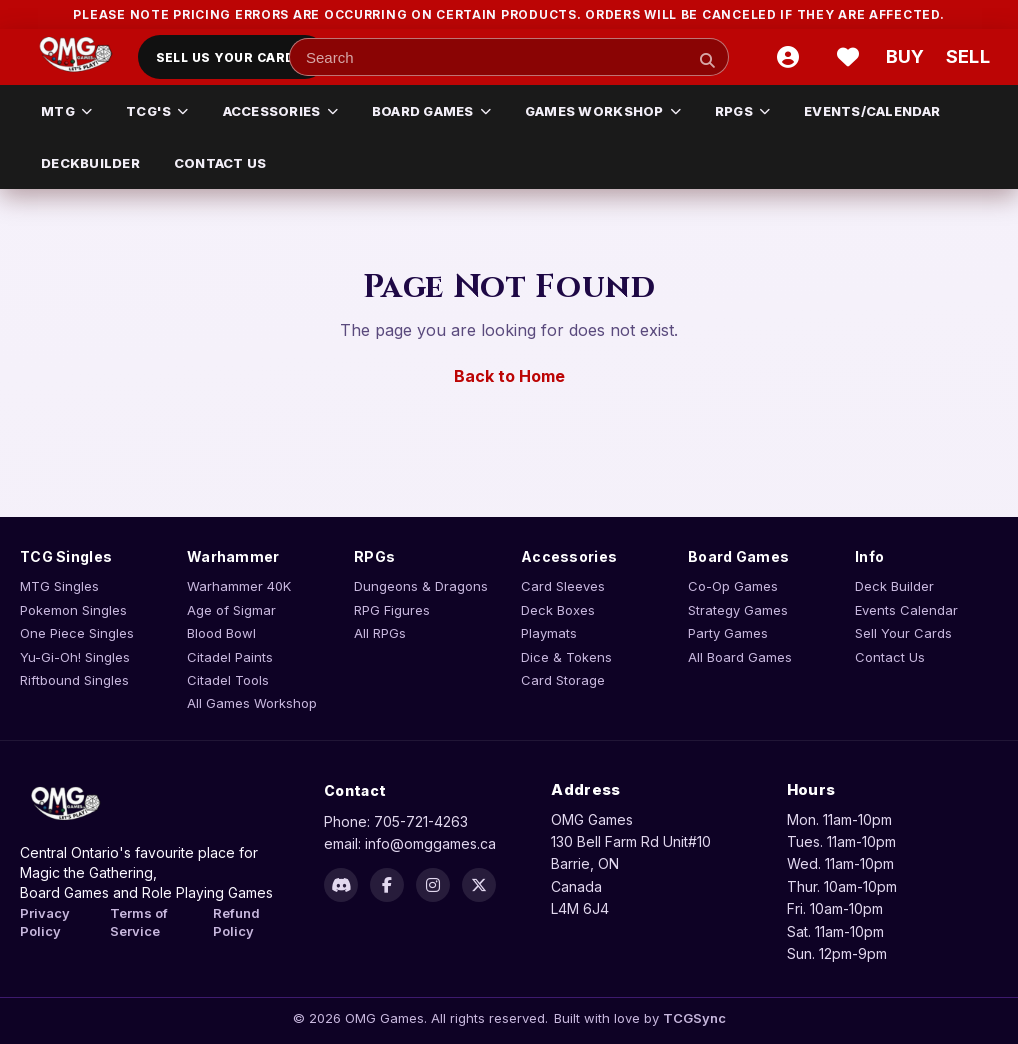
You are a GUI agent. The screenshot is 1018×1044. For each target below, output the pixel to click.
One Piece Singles (77, 633)
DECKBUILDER (90, 163)
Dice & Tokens (566, 657)
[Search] (707, 60)
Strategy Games (738, 610)
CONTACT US (220, 163)
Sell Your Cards (903, 633)
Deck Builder (894, 586)
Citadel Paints (230, 657)
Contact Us (890, 657)
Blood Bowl (221, 633)
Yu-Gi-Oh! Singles (75, 657)
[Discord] (341, 885)
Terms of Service (139, 922)
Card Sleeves (563, 586)
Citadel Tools (228, 680)
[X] (479, 885)
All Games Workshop (252, 703)
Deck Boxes (558, 610)
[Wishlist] (848, 57)
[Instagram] (433, 885)
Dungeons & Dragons (421, 586)
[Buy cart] (908, 57)
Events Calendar (906, 610)
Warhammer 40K (239, 586)
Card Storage (563, 680)
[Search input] (509, 57)
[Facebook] (387, 885)
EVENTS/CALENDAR (872, 111)
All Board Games (740, 657)
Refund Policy (236, 922)
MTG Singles (59, 586)
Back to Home (509, 376)
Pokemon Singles (73, 610)
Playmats (549, 633)
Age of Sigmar (231, 610)
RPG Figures (392, 610)
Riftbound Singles (74, 680)
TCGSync (694, 1018)
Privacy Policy (45, 922)
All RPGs (380, 633)
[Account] (788, 57)
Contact (355, 790)
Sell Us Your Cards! (232, 57)
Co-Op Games (733, 586)
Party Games (728, 633)
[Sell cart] (968, 57)
